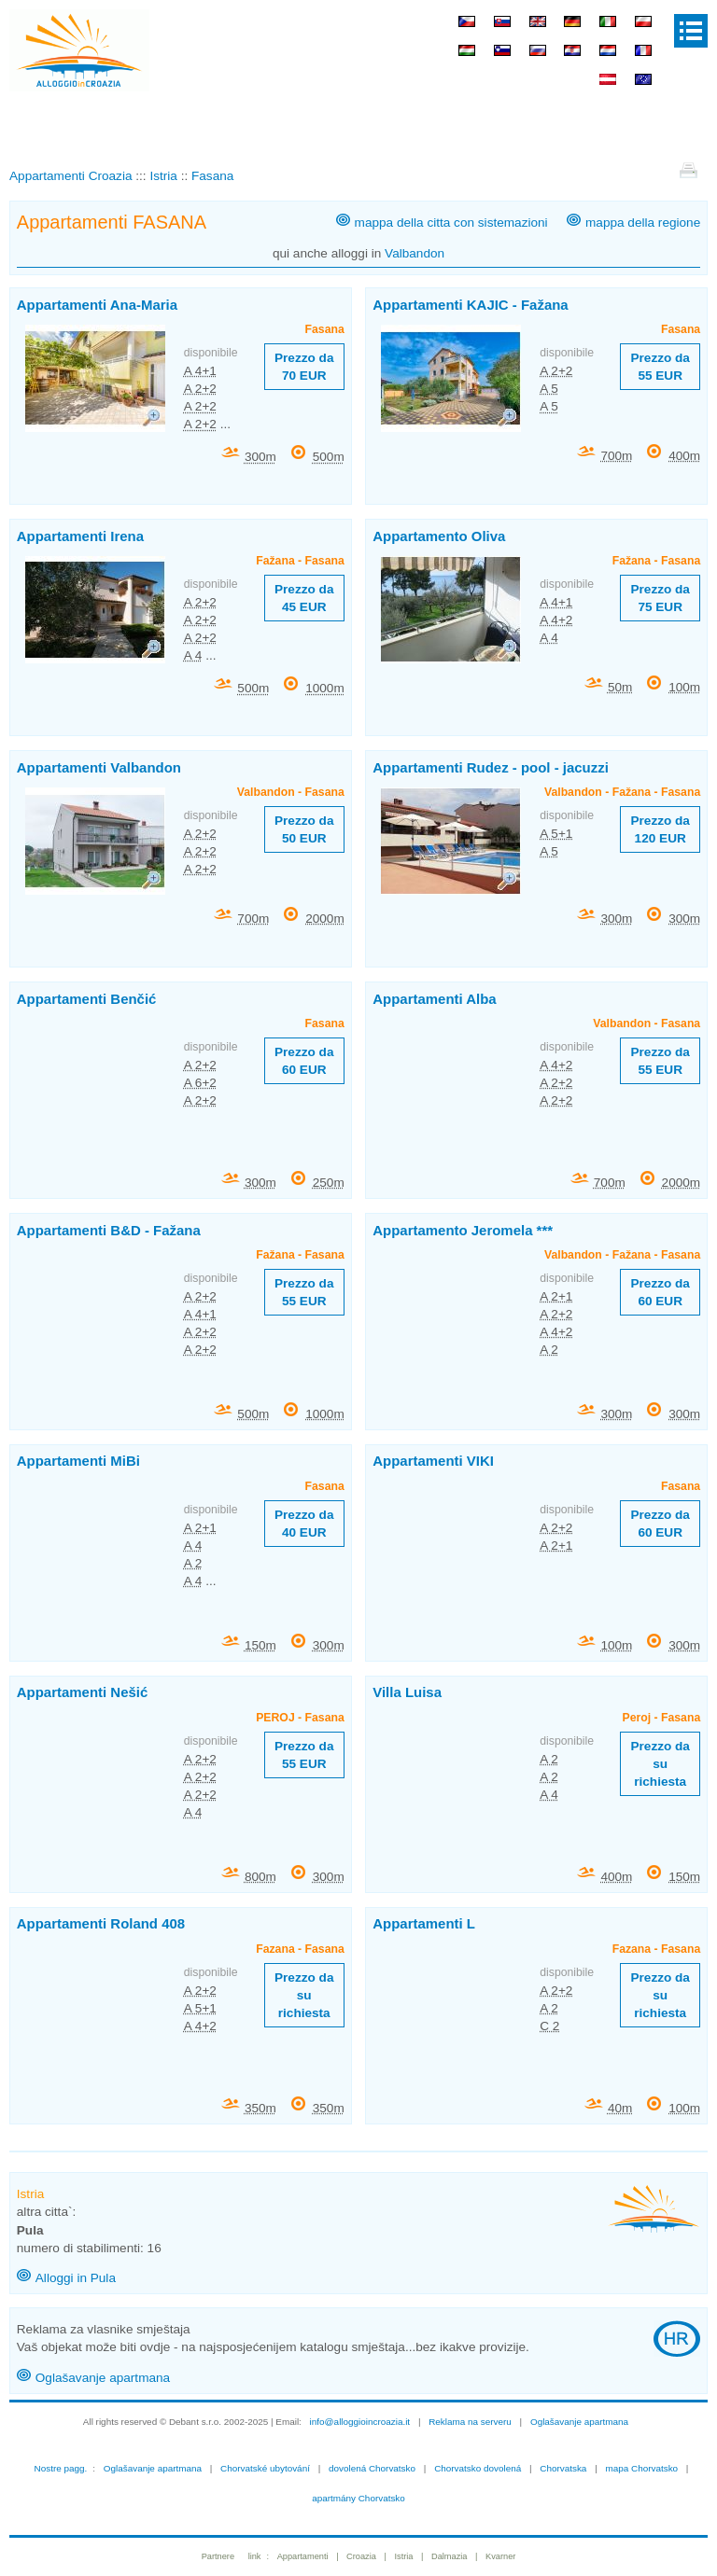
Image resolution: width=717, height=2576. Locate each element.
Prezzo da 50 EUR (303, 829)
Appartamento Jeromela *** (463, 1230)
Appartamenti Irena (80, 536)
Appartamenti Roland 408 (101, 1923)
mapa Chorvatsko (641, 2468)
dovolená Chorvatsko (372, 2468)
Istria (403, 2556)
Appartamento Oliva (439, 536)
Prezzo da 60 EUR (303, 1061)
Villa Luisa (407, 1692)
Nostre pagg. (61, 2468)
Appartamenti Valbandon (99, 767)
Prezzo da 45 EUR (303, 598)
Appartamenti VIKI (433, 1461)
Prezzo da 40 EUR (303, 1523)
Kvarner (500, 2556)
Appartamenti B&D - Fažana (109, 1230)
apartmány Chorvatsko (358, 2498)
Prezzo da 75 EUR (659, 598)
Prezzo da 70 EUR (303, 367)
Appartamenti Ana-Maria (97, 305)
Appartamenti (303, 2556)
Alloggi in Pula (75, 2278)
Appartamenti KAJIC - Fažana (470, 305)
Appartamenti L (424, 1923)
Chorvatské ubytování (265, 2468)
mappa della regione (642, 223)
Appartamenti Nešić (82, 1692)
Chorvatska (563, 2468)
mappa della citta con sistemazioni (451, 223)
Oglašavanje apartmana (102, 2378)
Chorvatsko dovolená (477, 2468)
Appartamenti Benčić (87, 999)
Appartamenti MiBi (78, 1461)
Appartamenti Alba (434, 999)
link (254, 2556)
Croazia (361, 2556)
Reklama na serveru (470, 2421)
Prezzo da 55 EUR (659, 367)
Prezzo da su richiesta (659, 1764)
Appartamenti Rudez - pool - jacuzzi (491, 767)
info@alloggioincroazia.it (360, 2421)
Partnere (218, 2556)
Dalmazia (449, 2556)
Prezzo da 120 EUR (659, 829)
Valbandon (414, 253)
